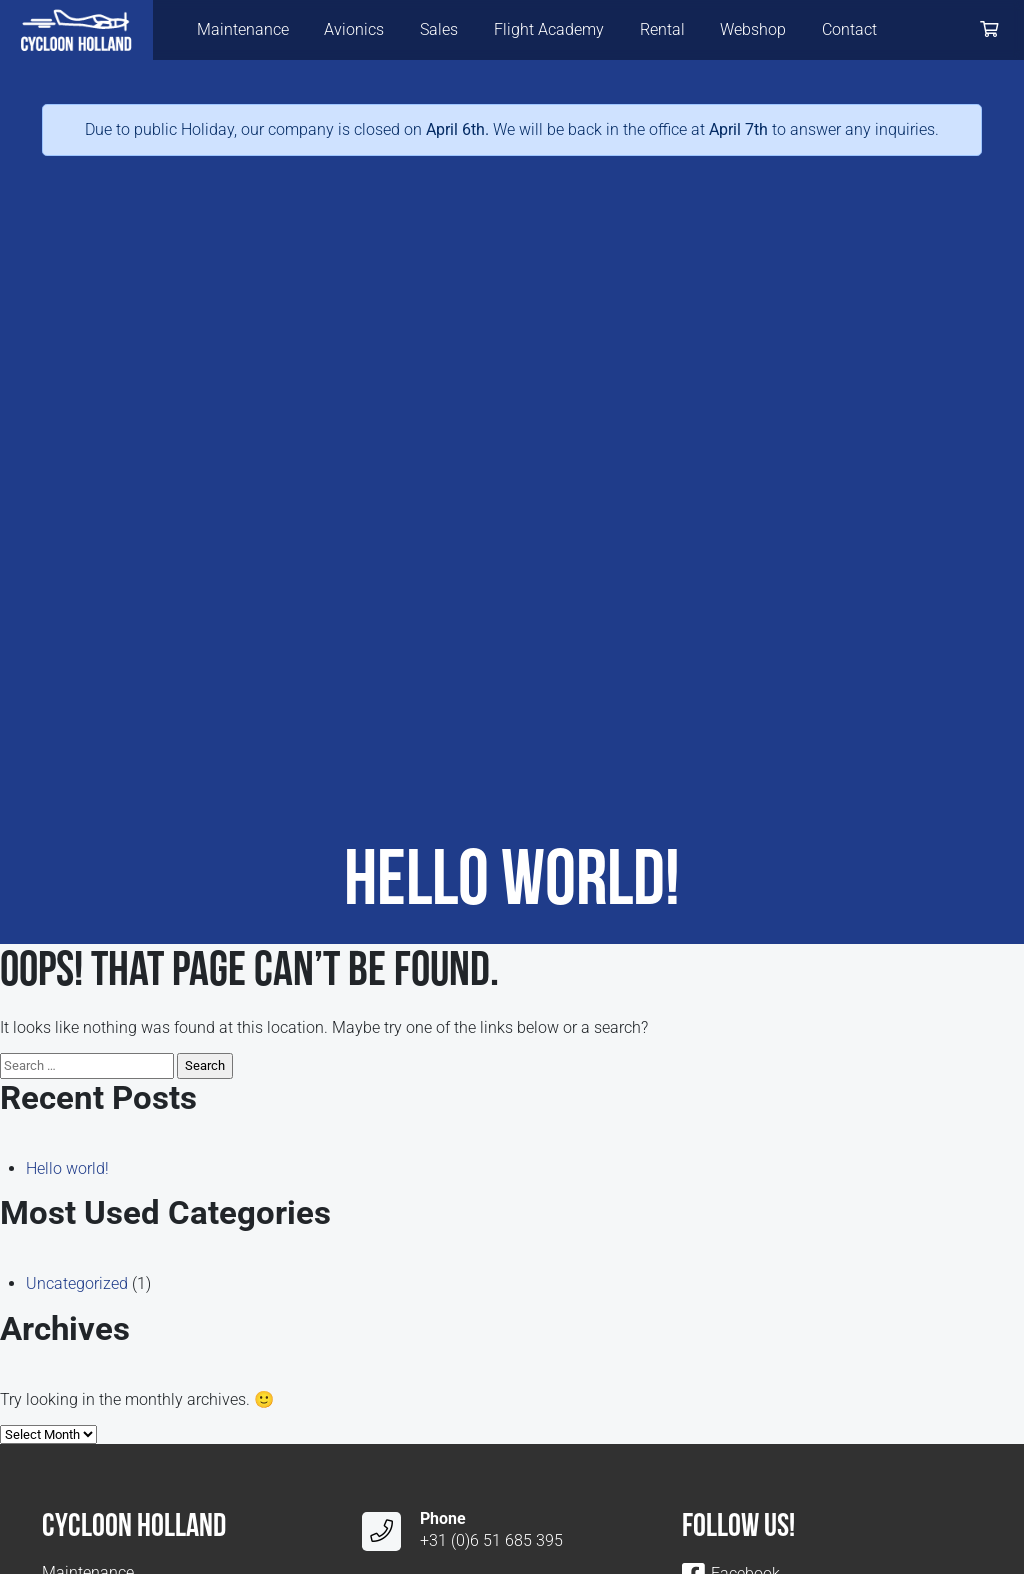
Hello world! (67, 1168)
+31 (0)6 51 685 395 (491, 1540)
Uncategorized (77, 1283)
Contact (849, 29)
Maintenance (243, 29)
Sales (439, 29)
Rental (662, 29)
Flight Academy (549, 29)
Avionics (354, 29)
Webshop (753, 29)
